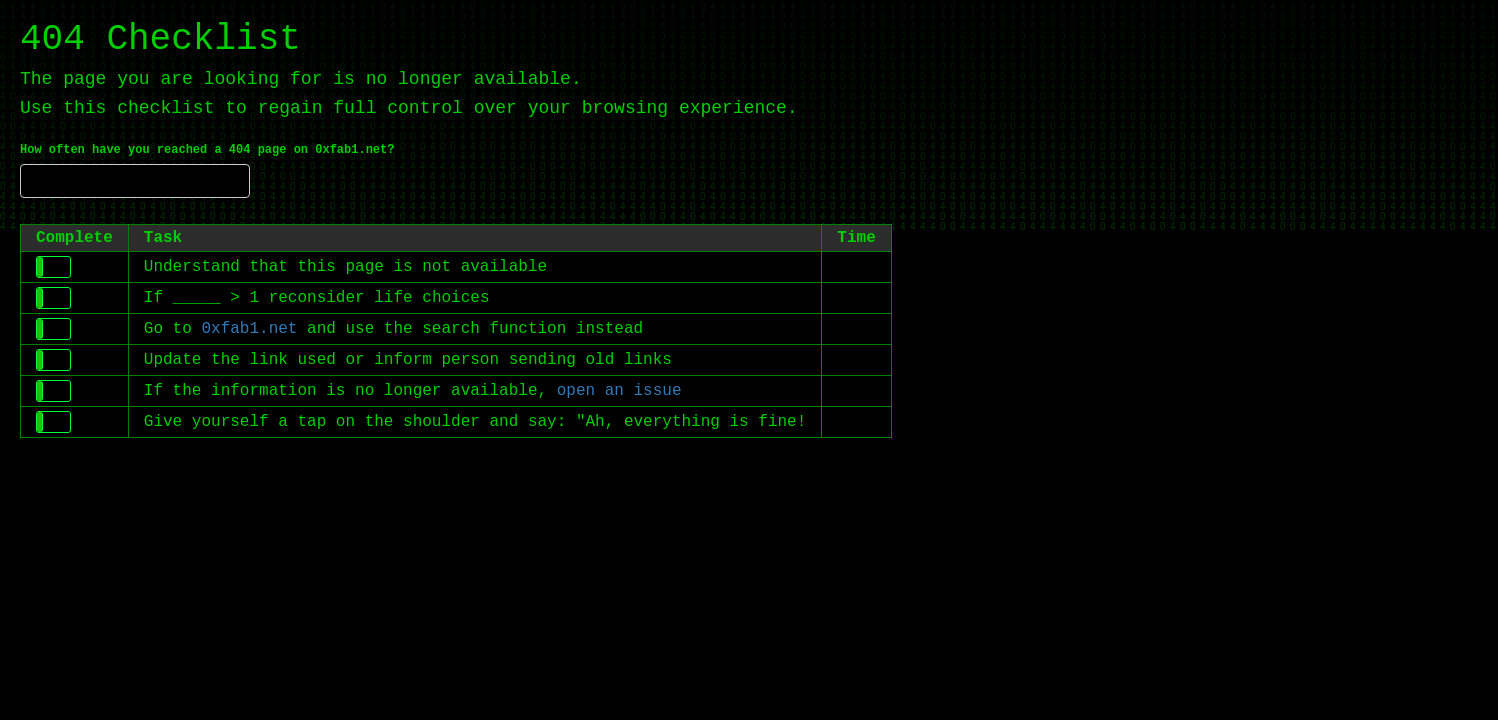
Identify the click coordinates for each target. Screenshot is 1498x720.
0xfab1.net (249, 329)
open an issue (619, 391)
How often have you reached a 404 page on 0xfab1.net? (207, 150)
